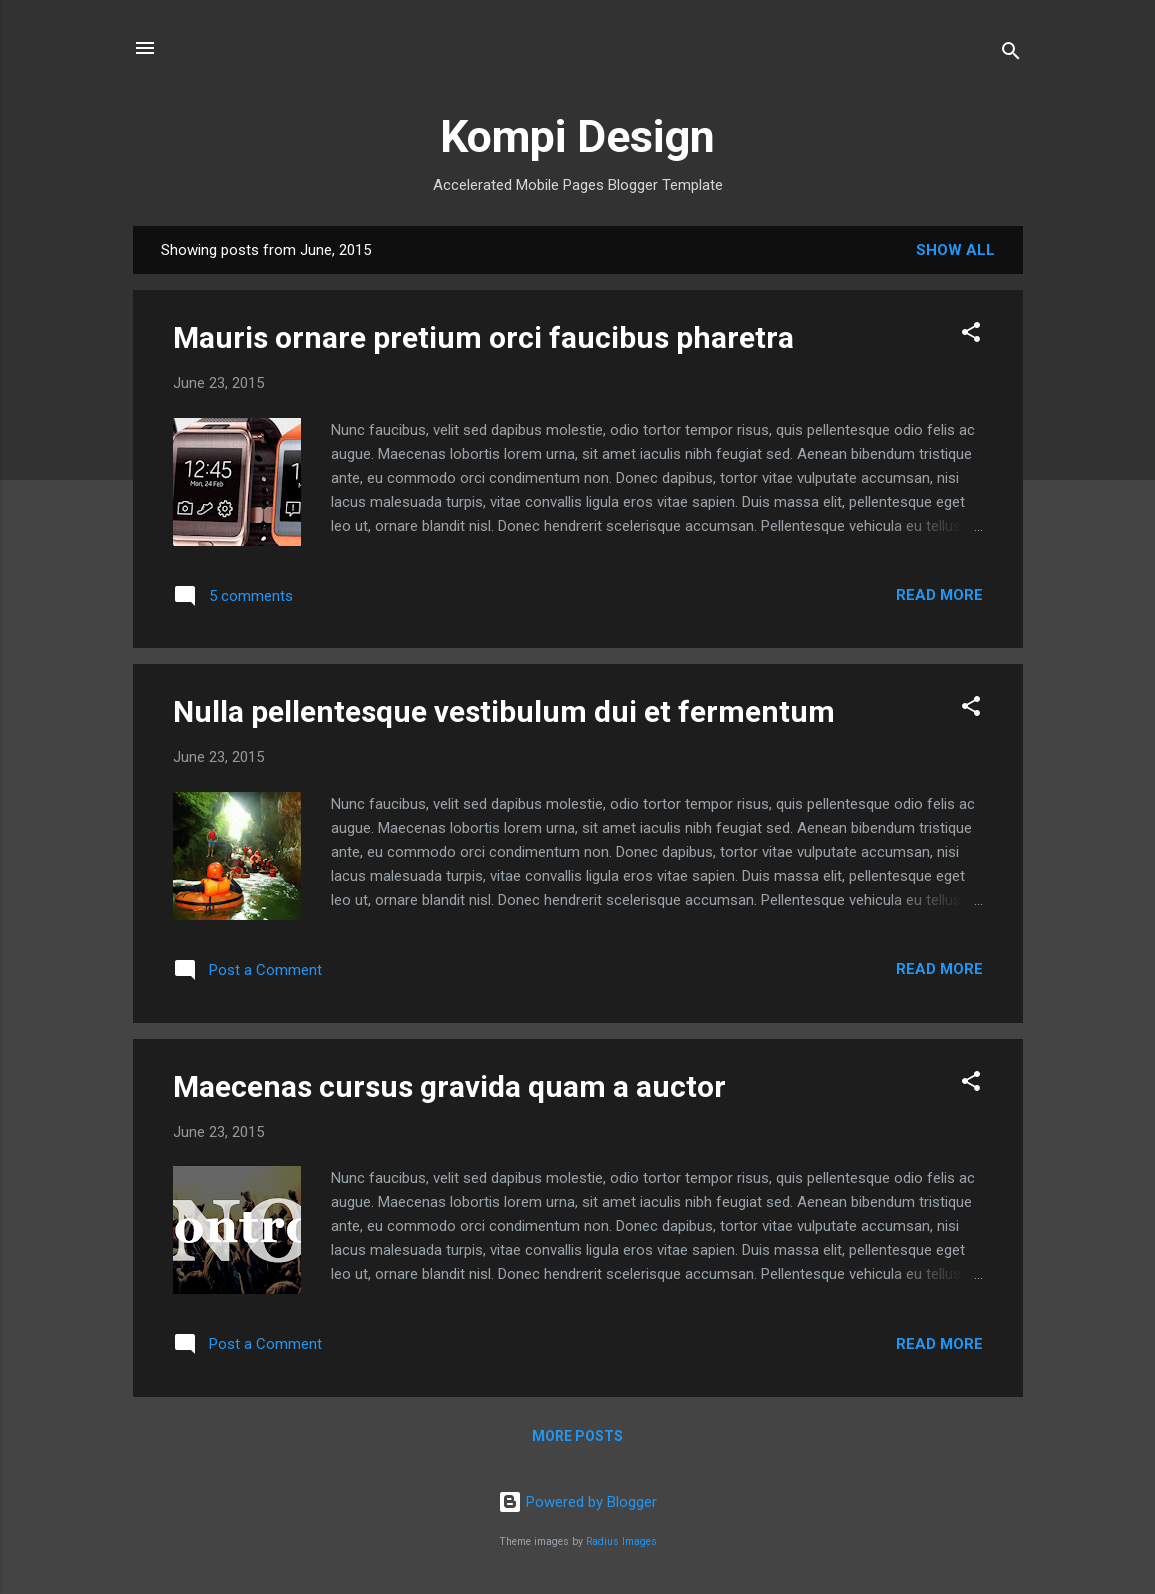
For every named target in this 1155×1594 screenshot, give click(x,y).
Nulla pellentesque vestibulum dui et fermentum (504, 711)
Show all (955, 250)
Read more (939, 595)
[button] (971, 335)
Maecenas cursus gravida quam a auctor (449, 1086)
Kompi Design (577, 136)
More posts (577, 1436)
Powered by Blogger (577, 1502)
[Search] (1011, 54)
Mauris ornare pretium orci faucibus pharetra (483, 337)
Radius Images (621, 1541)
